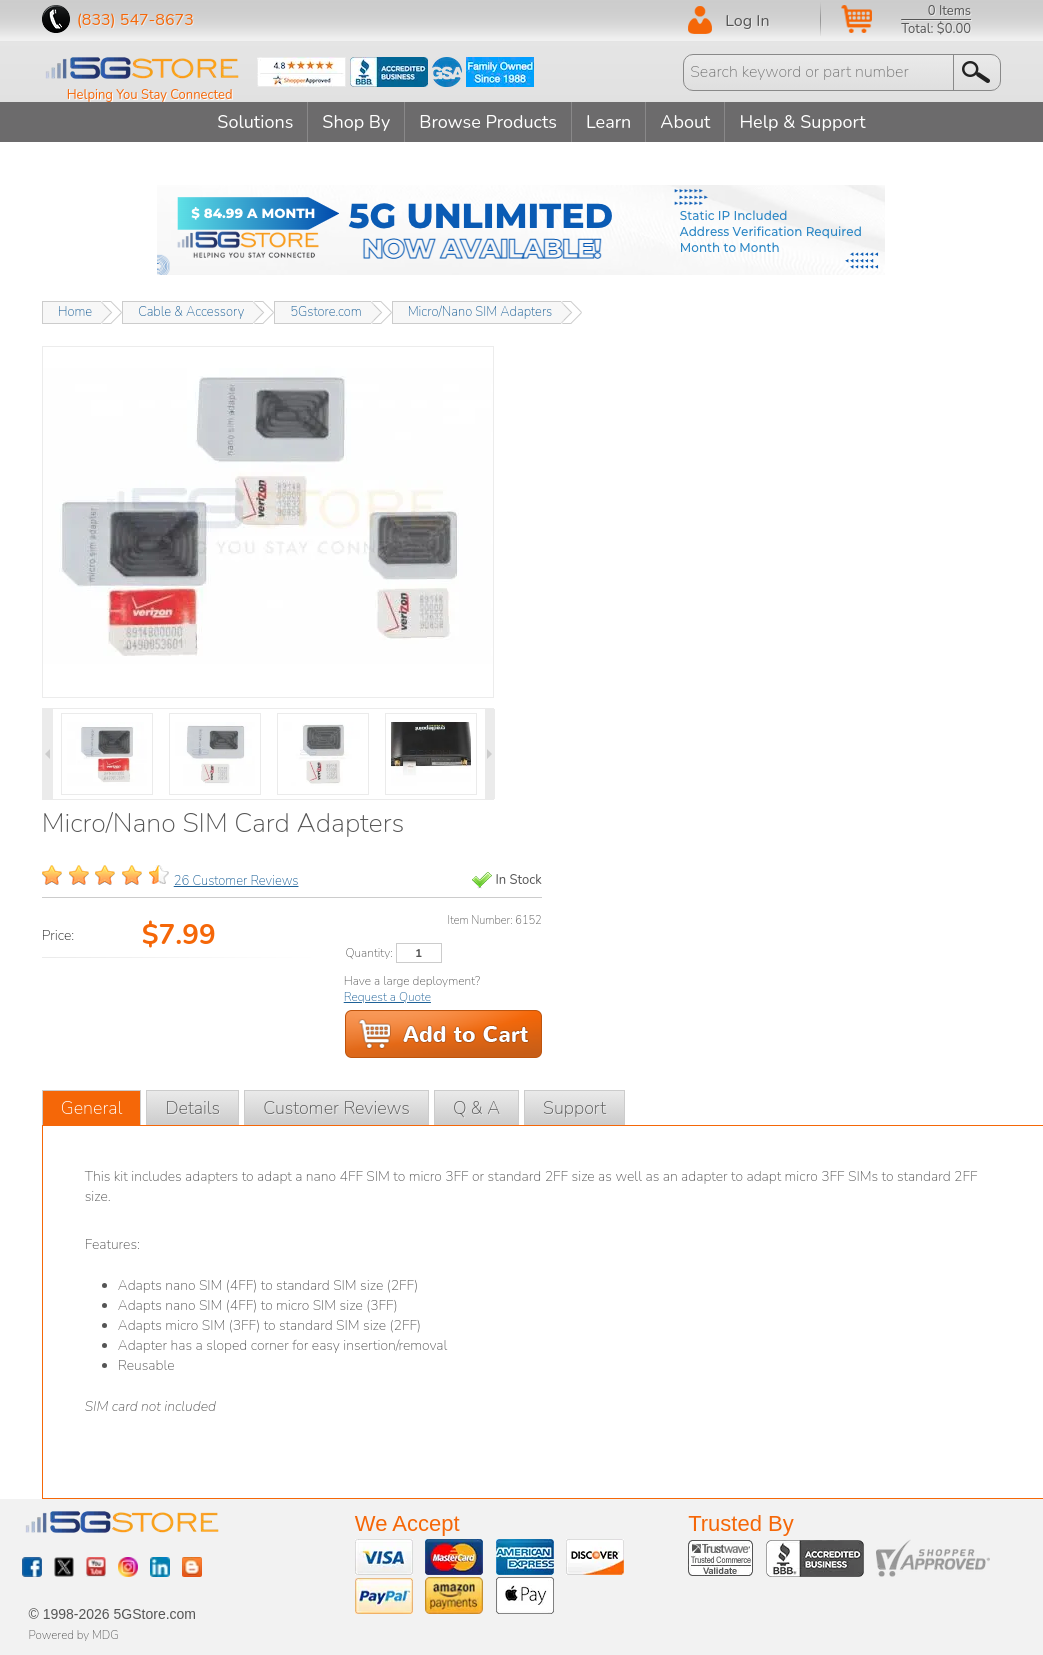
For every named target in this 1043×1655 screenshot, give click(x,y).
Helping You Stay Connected (150, 95)
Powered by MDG (74, 1635)
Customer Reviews (336, 1108)
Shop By (356, 122)
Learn (608, 122)
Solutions (255, 122)
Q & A (476, 1108)
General (92, 1108)
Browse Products (488, 122)
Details (192, 1108)
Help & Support (802, 122)
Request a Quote (387, 997)
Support (574, 1108)
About (685, 122)
